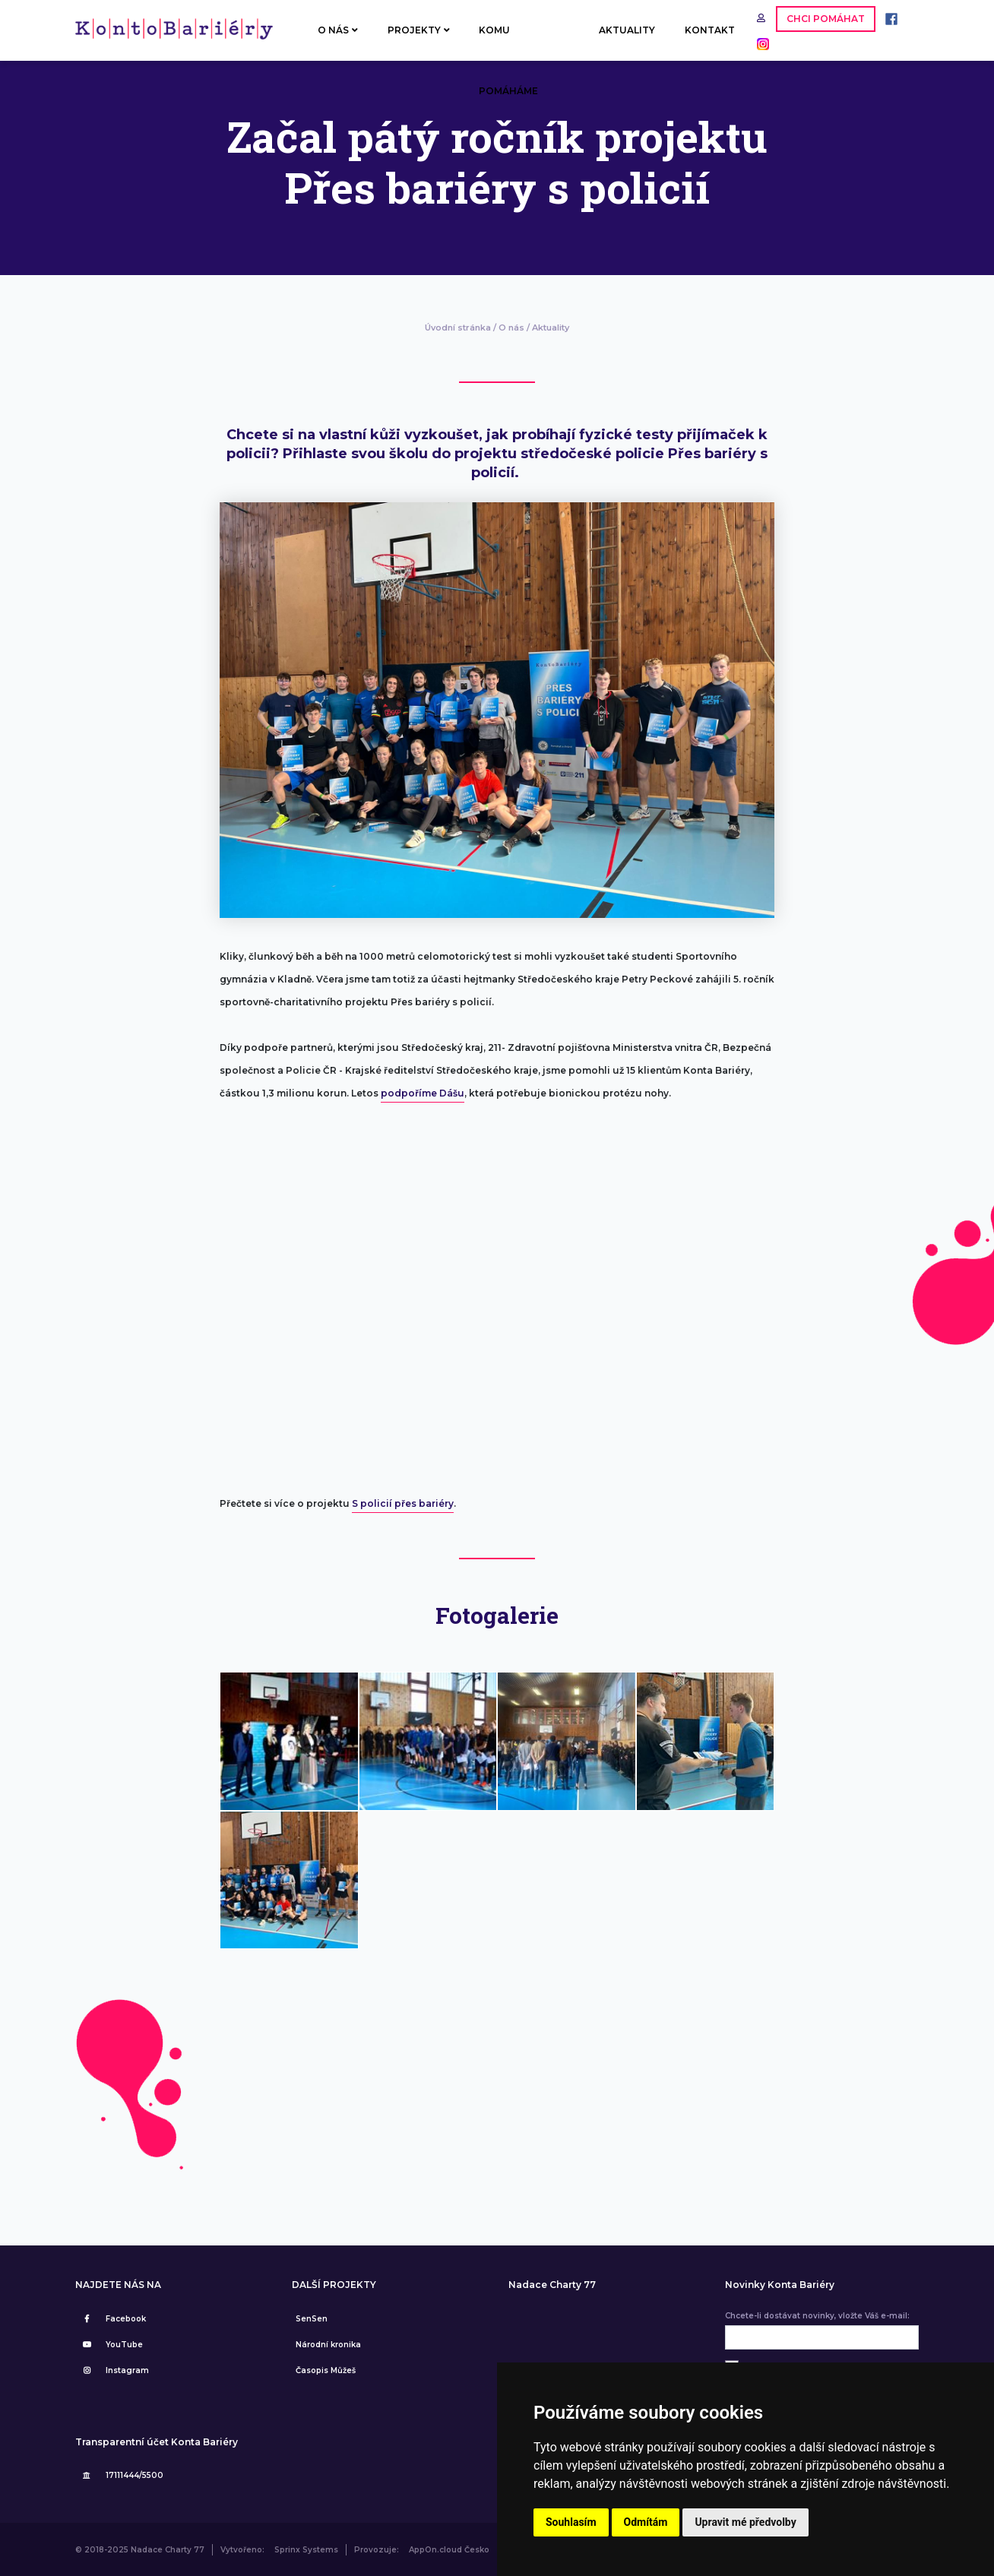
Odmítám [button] (646, 2522)
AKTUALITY (627, 30)
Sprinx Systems (306, 2550)
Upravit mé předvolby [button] (745, 2522)
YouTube (111, 2345)
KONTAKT (710, 30)
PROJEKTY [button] (419, 30)
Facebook (112, 2319)
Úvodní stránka (458, 327)
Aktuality (550, 327)
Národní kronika (328, 2345)
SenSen (312, 2319)
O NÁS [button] (338, 30)
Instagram (114, 2370)
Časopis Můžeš (326, 2370)
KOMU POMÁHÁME (508, 42)
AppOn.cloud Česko (449, 2550)
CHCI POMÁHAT (826, 18)
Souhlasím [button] (571, 2522)
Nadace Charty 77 (552, 2285)
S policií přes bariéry (403, 1503)
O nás (511, 327)
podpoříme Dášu (422, 1093)
